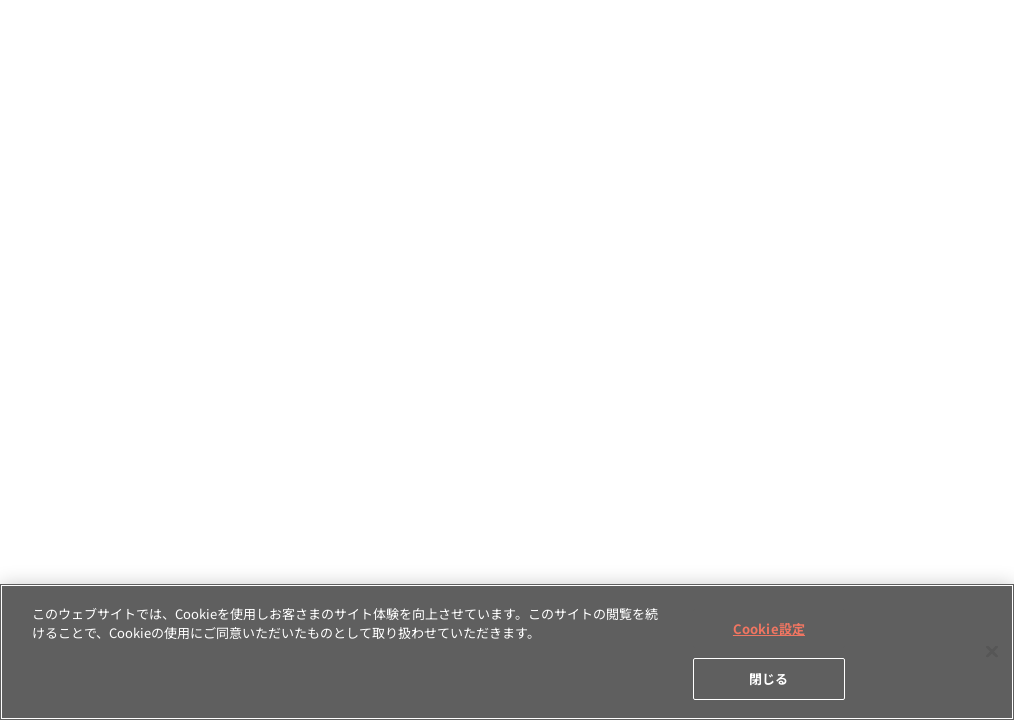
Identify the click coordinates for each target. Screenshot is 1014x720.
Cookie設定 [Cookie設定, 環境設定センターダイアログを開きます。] (769, 628)
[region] (507, 652)
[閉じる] (992, 651)
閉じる (768, 678)
